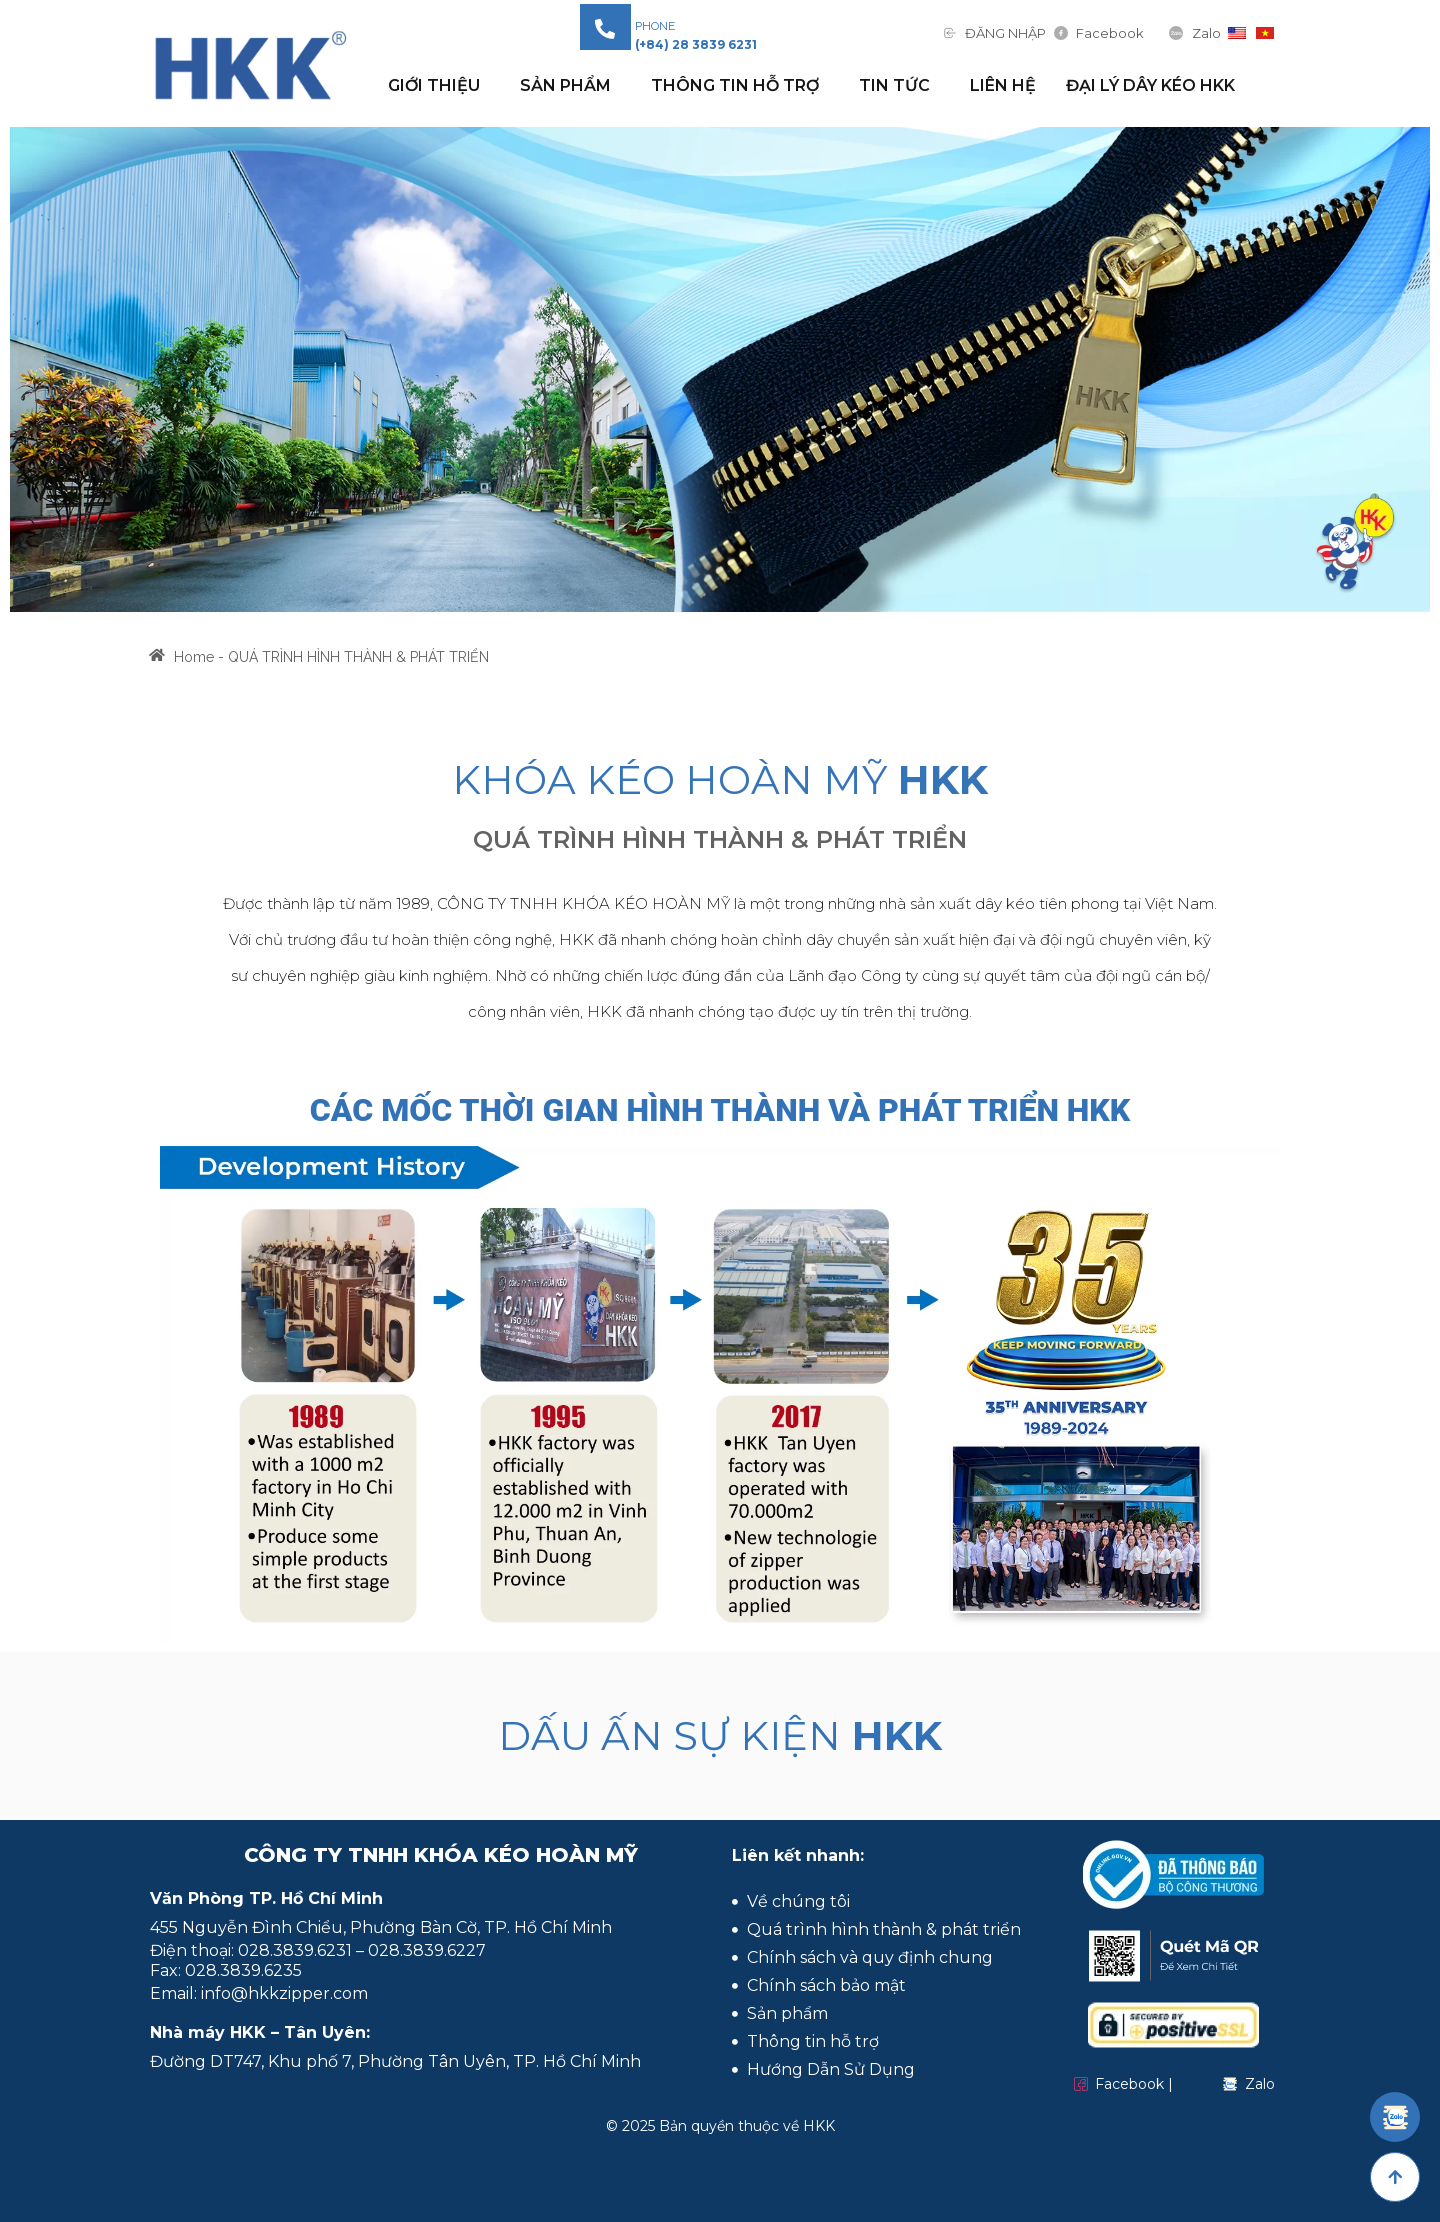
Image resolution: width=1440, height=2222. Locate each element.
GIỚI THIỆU (439, 86)
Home (194, 666)
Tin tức (899, 86)
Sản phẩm (570, 86)
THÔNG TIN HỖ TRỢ (740, 86)
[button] (696, 45)
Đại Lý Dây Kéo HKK (1150, 85)
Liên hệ (1003, 85)
